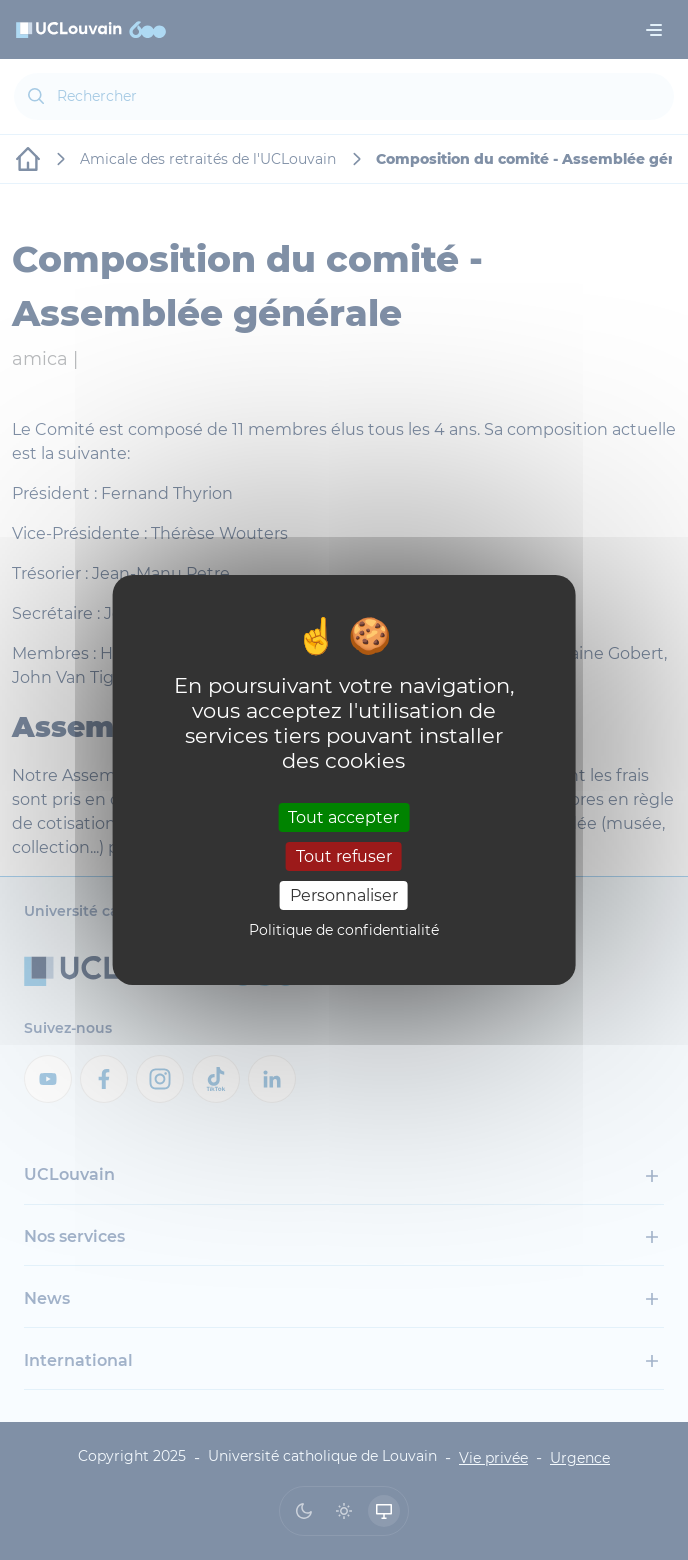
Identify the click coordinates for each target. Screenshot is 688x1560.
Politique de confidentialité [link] (344, 930)
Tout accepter (343, 816)
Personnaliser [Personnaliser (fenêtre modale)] (344, 895)
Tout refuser (344, 856)
